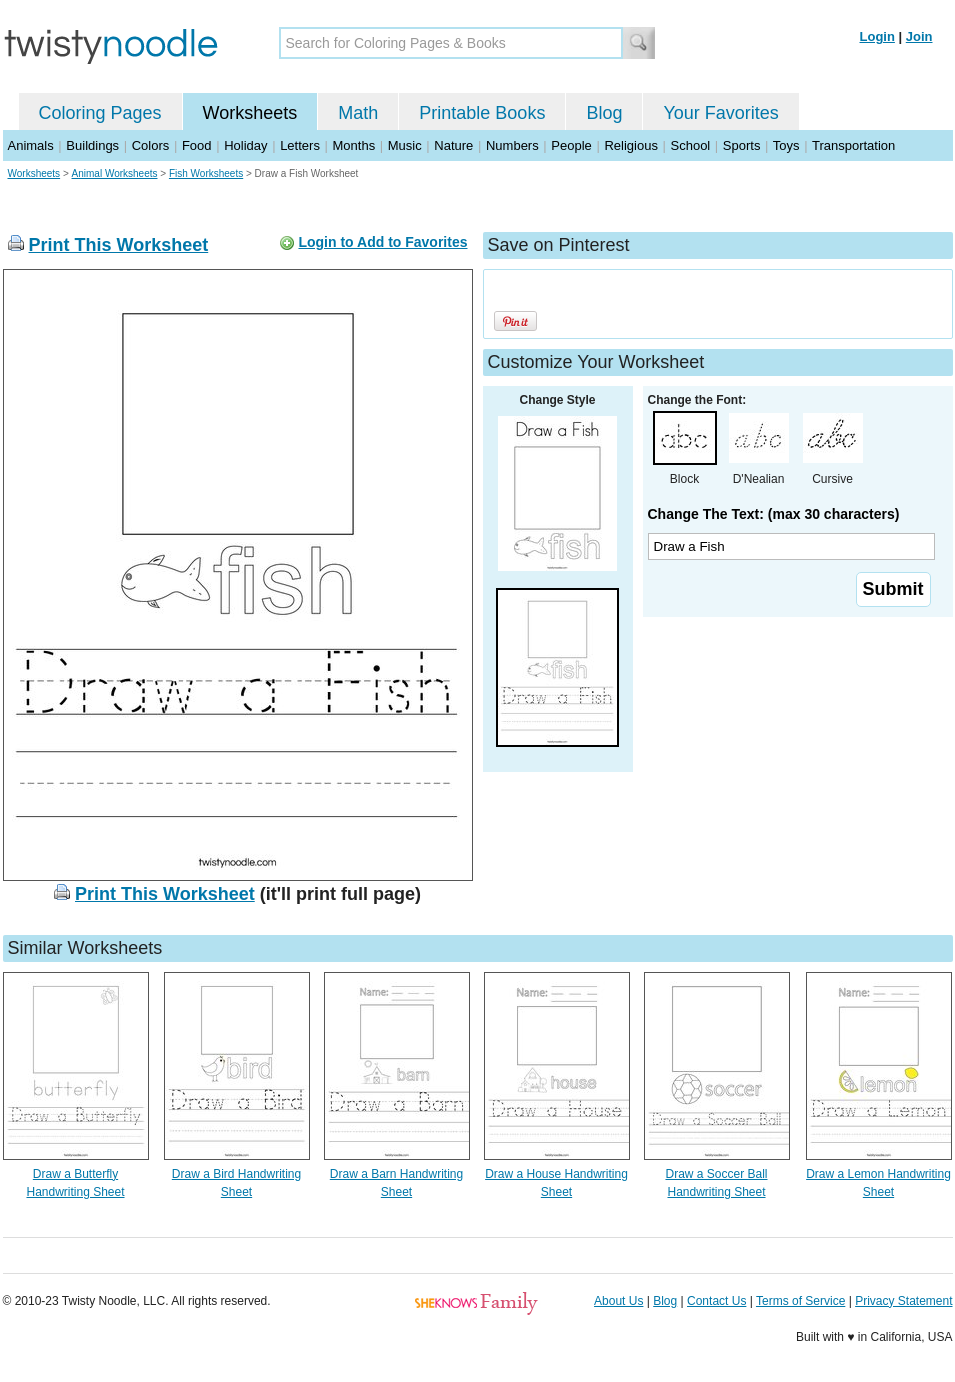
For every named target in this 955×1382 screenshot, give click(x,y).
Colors (151, 145)
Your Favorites (720, 113)
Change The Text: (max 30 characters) (774, 514)
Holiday (245, 145)
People (571, 145)
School (691, 145)
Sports (742, 145)
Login (877, 36)
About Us (618, 1301)
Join (919, 36)
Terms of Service (800, 1301)
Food (197, 145)
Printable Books (482, 113)
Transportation (853, 145)
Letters (300, 145)
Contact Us (716, 1301)
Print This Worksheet (119, 245)
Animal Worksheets (115, 173)
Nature (453, 145)
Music (405, 145)
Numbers (512, 145)
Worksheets (250, 113)
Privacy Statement (903, 1301)
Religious (630, 145)
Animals (31, 145)
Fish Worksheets (206, 173)
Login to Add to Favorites (382, 242)
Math (358, 113)
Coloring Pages (100, 113)
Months (354, 145)
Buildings (92, 145)
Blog (604, 113)
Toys (786, 145)
